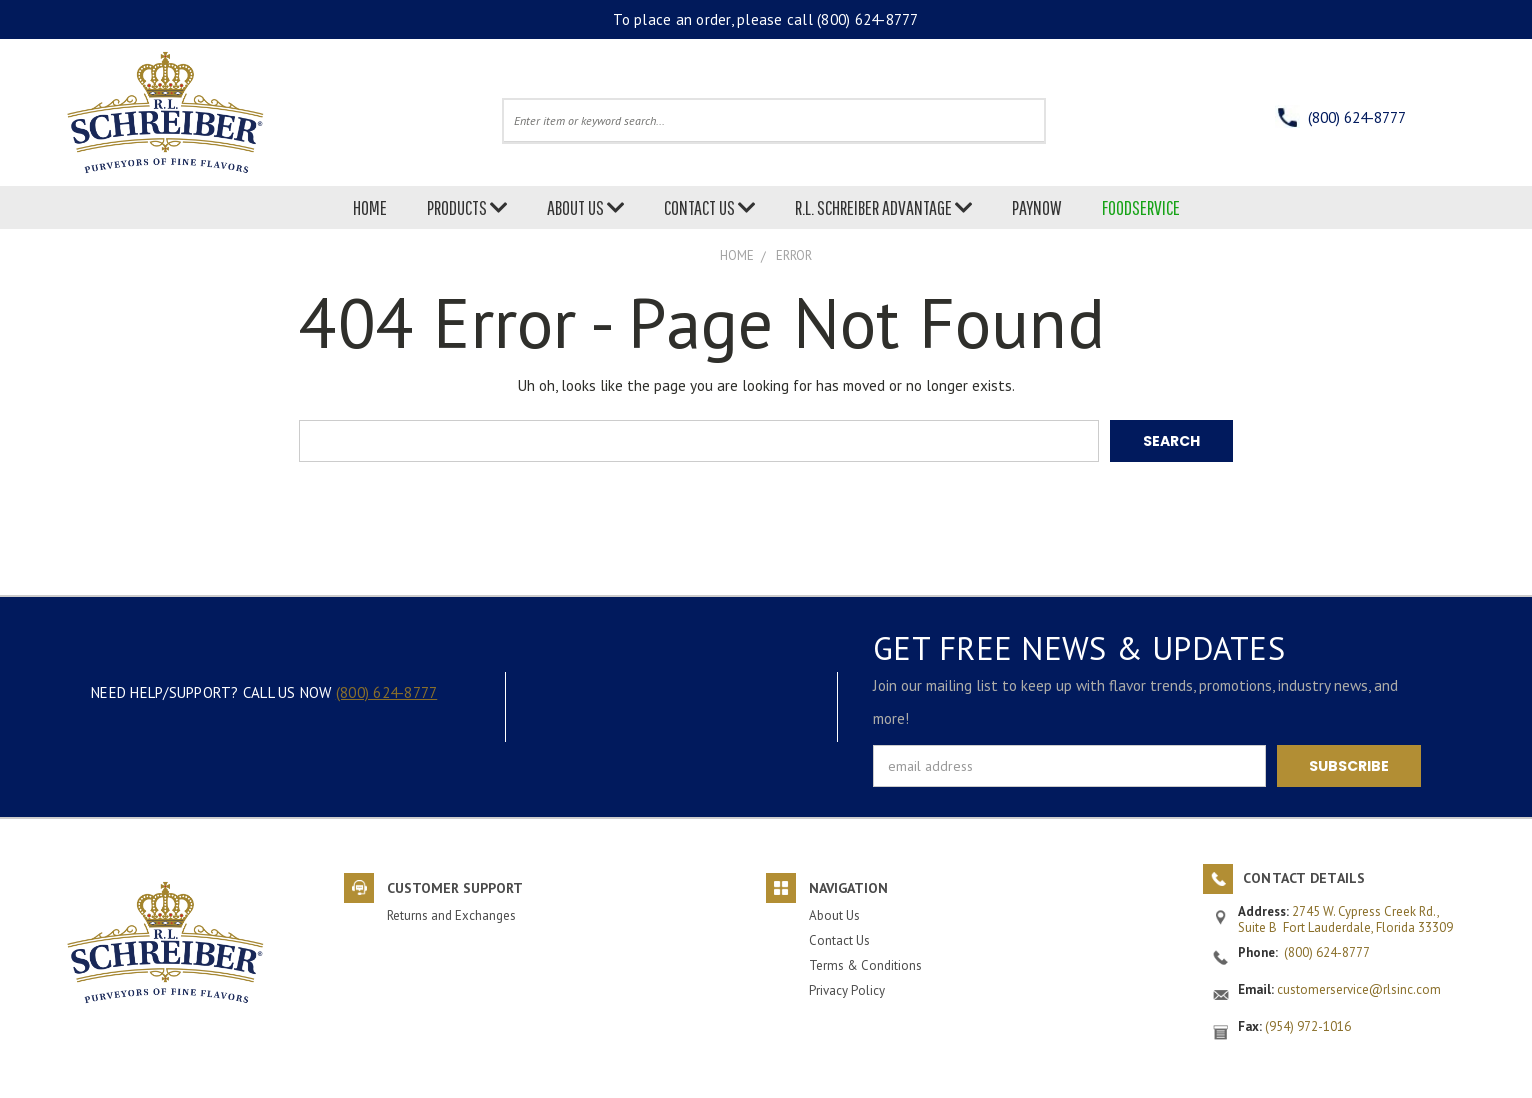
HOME (370, 207)
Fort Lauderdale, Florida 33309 (1368, 926)
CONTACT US (709, 207)
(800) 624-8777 (868, 19)
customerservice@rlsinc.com (1359, 989)
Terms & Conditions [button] (865, 964)
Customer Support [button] (455, 888)
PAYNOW (1037, 207)
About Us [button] (834, 915)
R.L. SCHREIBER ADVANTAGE (883, 207)
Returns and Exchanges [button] (451, 915)
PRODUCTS (467, 207)
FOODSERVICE (1141, 207)
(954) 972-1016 (1308, 1026)
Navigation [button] (848, 888)
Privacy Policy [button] (847, 989)
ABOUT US (585, 207)
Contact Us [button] (839, 939)
